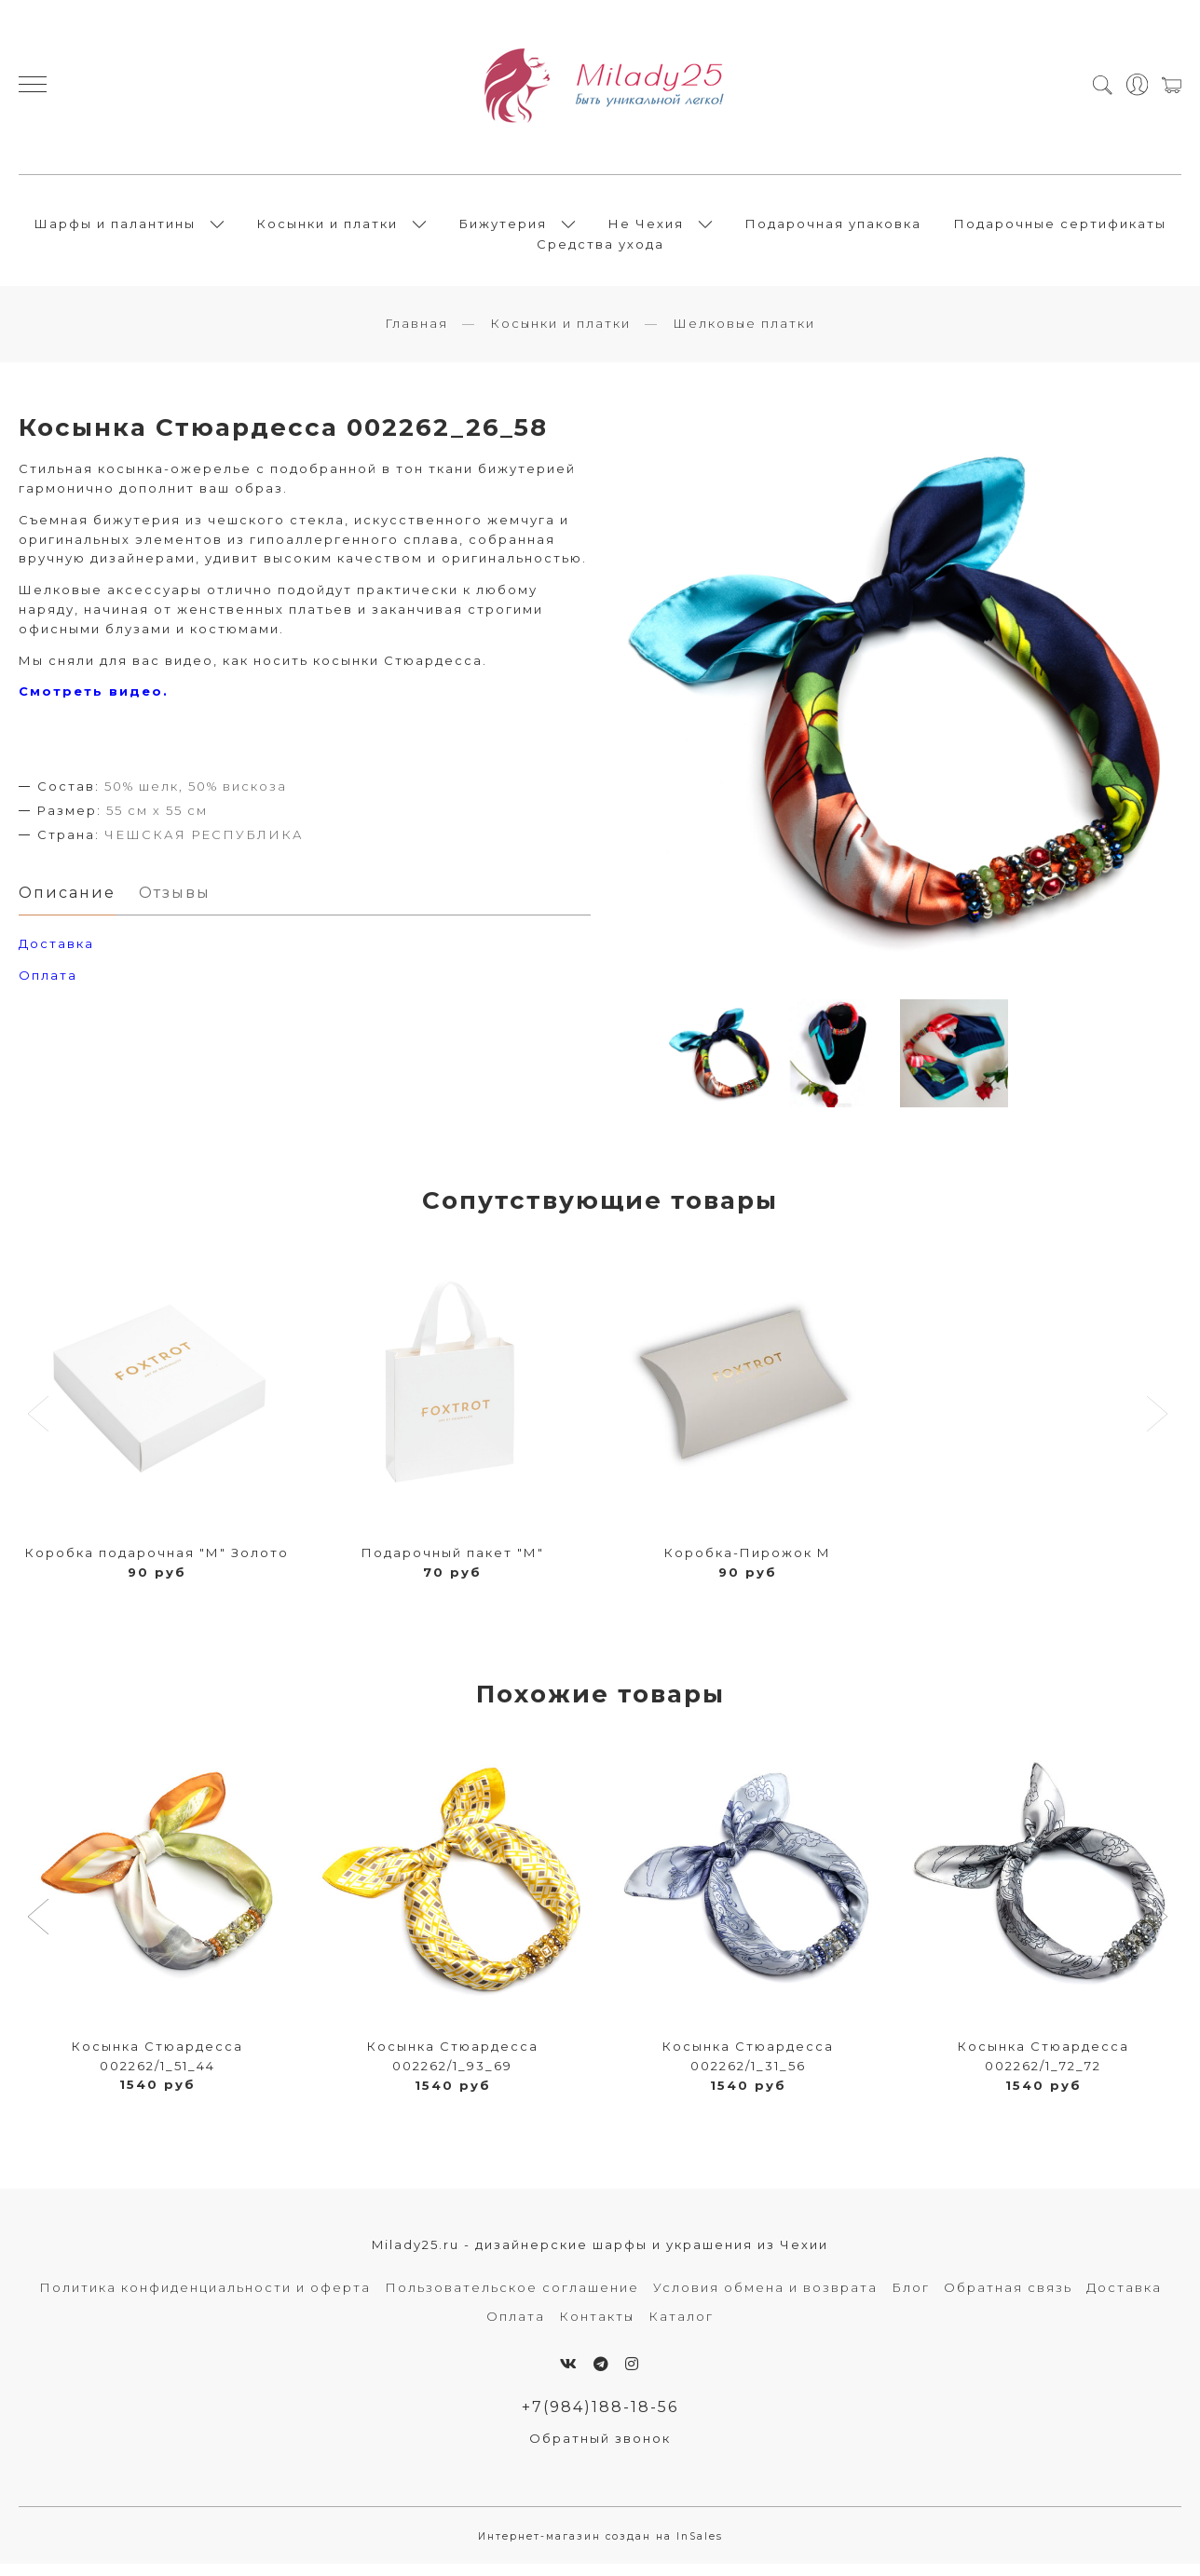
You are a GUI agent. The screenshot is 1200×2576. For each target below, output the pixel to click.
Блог (911, 2297)
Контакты (596, 2327)
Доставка (1124, 2297)
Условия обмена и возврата (765, 2297)
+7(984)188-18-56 (600, 2417)
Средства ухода (600, 248)
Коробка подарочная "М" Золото (157, 1562)
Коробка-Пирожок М (747, 1562)
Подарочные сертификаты (1060, 228)
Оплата (48, 986)
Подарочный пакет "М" (452, 1562)
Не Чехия (646, 228)
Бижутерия (503, 228)
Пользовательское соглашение (512, 2297)
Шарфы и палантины (115, 228)
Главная (416, 333)
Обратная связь (1008, 2297)
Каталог (681, 2327)
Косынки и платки (327, 228)
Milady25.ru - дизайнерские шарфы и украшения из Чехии (600, 2254)
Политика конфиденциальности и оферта (205, 2297)
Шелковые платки (744, 333)
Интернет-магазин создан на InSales (600, 2548)
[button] (40, 1928)
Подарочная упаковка (833, 228)
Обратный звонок (600, 2449)
